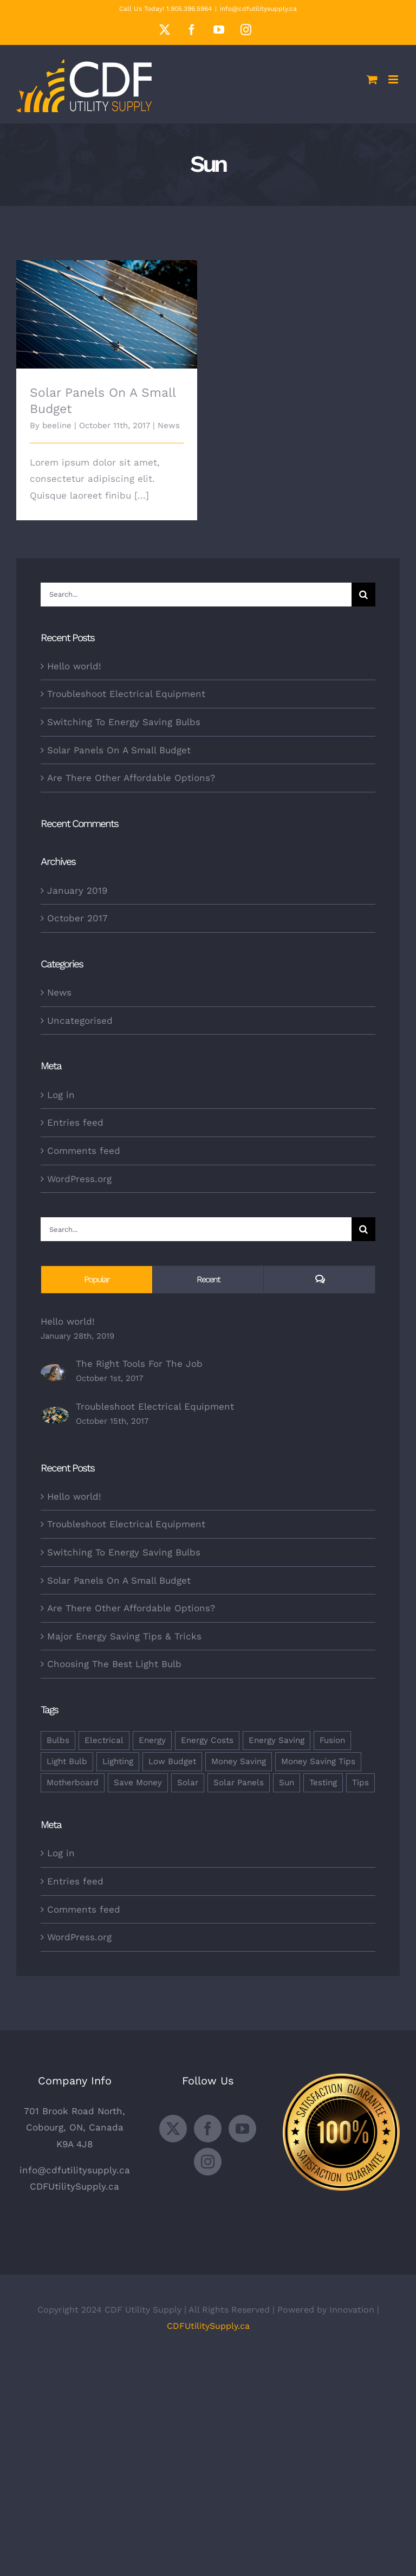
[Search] (363, 594)
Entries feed (75, 1122)
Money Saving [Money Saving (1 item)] (238, 1761)
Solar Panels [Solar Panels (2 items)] (238, 1782)
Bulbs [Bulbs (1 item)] (58, 1740)
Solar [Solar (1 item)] (187, 1782)
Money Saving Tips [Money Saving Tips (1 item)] (318, 1761)
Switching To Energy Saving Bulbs (123, 721)
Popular (96, 1279)
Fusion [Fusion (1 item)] (332, 1740)
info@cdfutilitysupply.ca (258, 8)
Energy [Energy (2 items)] (152, 1740)
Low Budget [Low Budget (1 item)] (172, 1761)
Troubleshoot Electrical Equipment (126, 693)
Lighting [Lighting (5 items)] (117, 1761)
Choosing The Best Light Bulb (114, 1663)
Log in (61, 1094)
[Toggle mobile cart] (372, 79)
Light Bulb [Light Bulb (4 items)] (67, 1761)
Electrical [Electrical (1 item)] (103, 1740)
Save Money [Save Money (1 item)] (138, 1782)
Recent (208, 1279)
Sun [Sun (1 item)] (286, 1782)
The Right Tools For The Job (139, 1363)
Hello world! (74, 666)
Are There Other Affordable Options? (131, 777)
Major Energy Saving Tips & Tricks (124, 1636)
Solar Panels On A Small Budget (119, 750)
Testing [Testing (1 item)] (323, 1782)
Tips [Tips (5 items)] (360, 1782)
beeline (57, 425)
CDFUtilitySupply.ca (74, 2186)
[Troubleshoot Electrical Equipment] (55, 1415)
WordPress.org (79, 1178)
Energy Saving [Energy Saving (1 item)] (276, 1740)
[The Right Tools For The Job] (55, 1372)
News (169, 425)
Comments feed (83, 1150)
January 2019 (77, 890)
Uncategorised (80, 1020)
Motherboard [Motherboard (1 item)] (73, 1782)
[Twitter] (173, 2128)
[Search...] (196, 594)
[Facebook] (208, 2128)
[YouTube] (242, 2128)
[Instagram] (208, 2161)
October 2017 (77, 918)
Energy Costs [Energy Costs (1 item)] (207, 1740)
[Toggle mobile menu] (394, 79)
